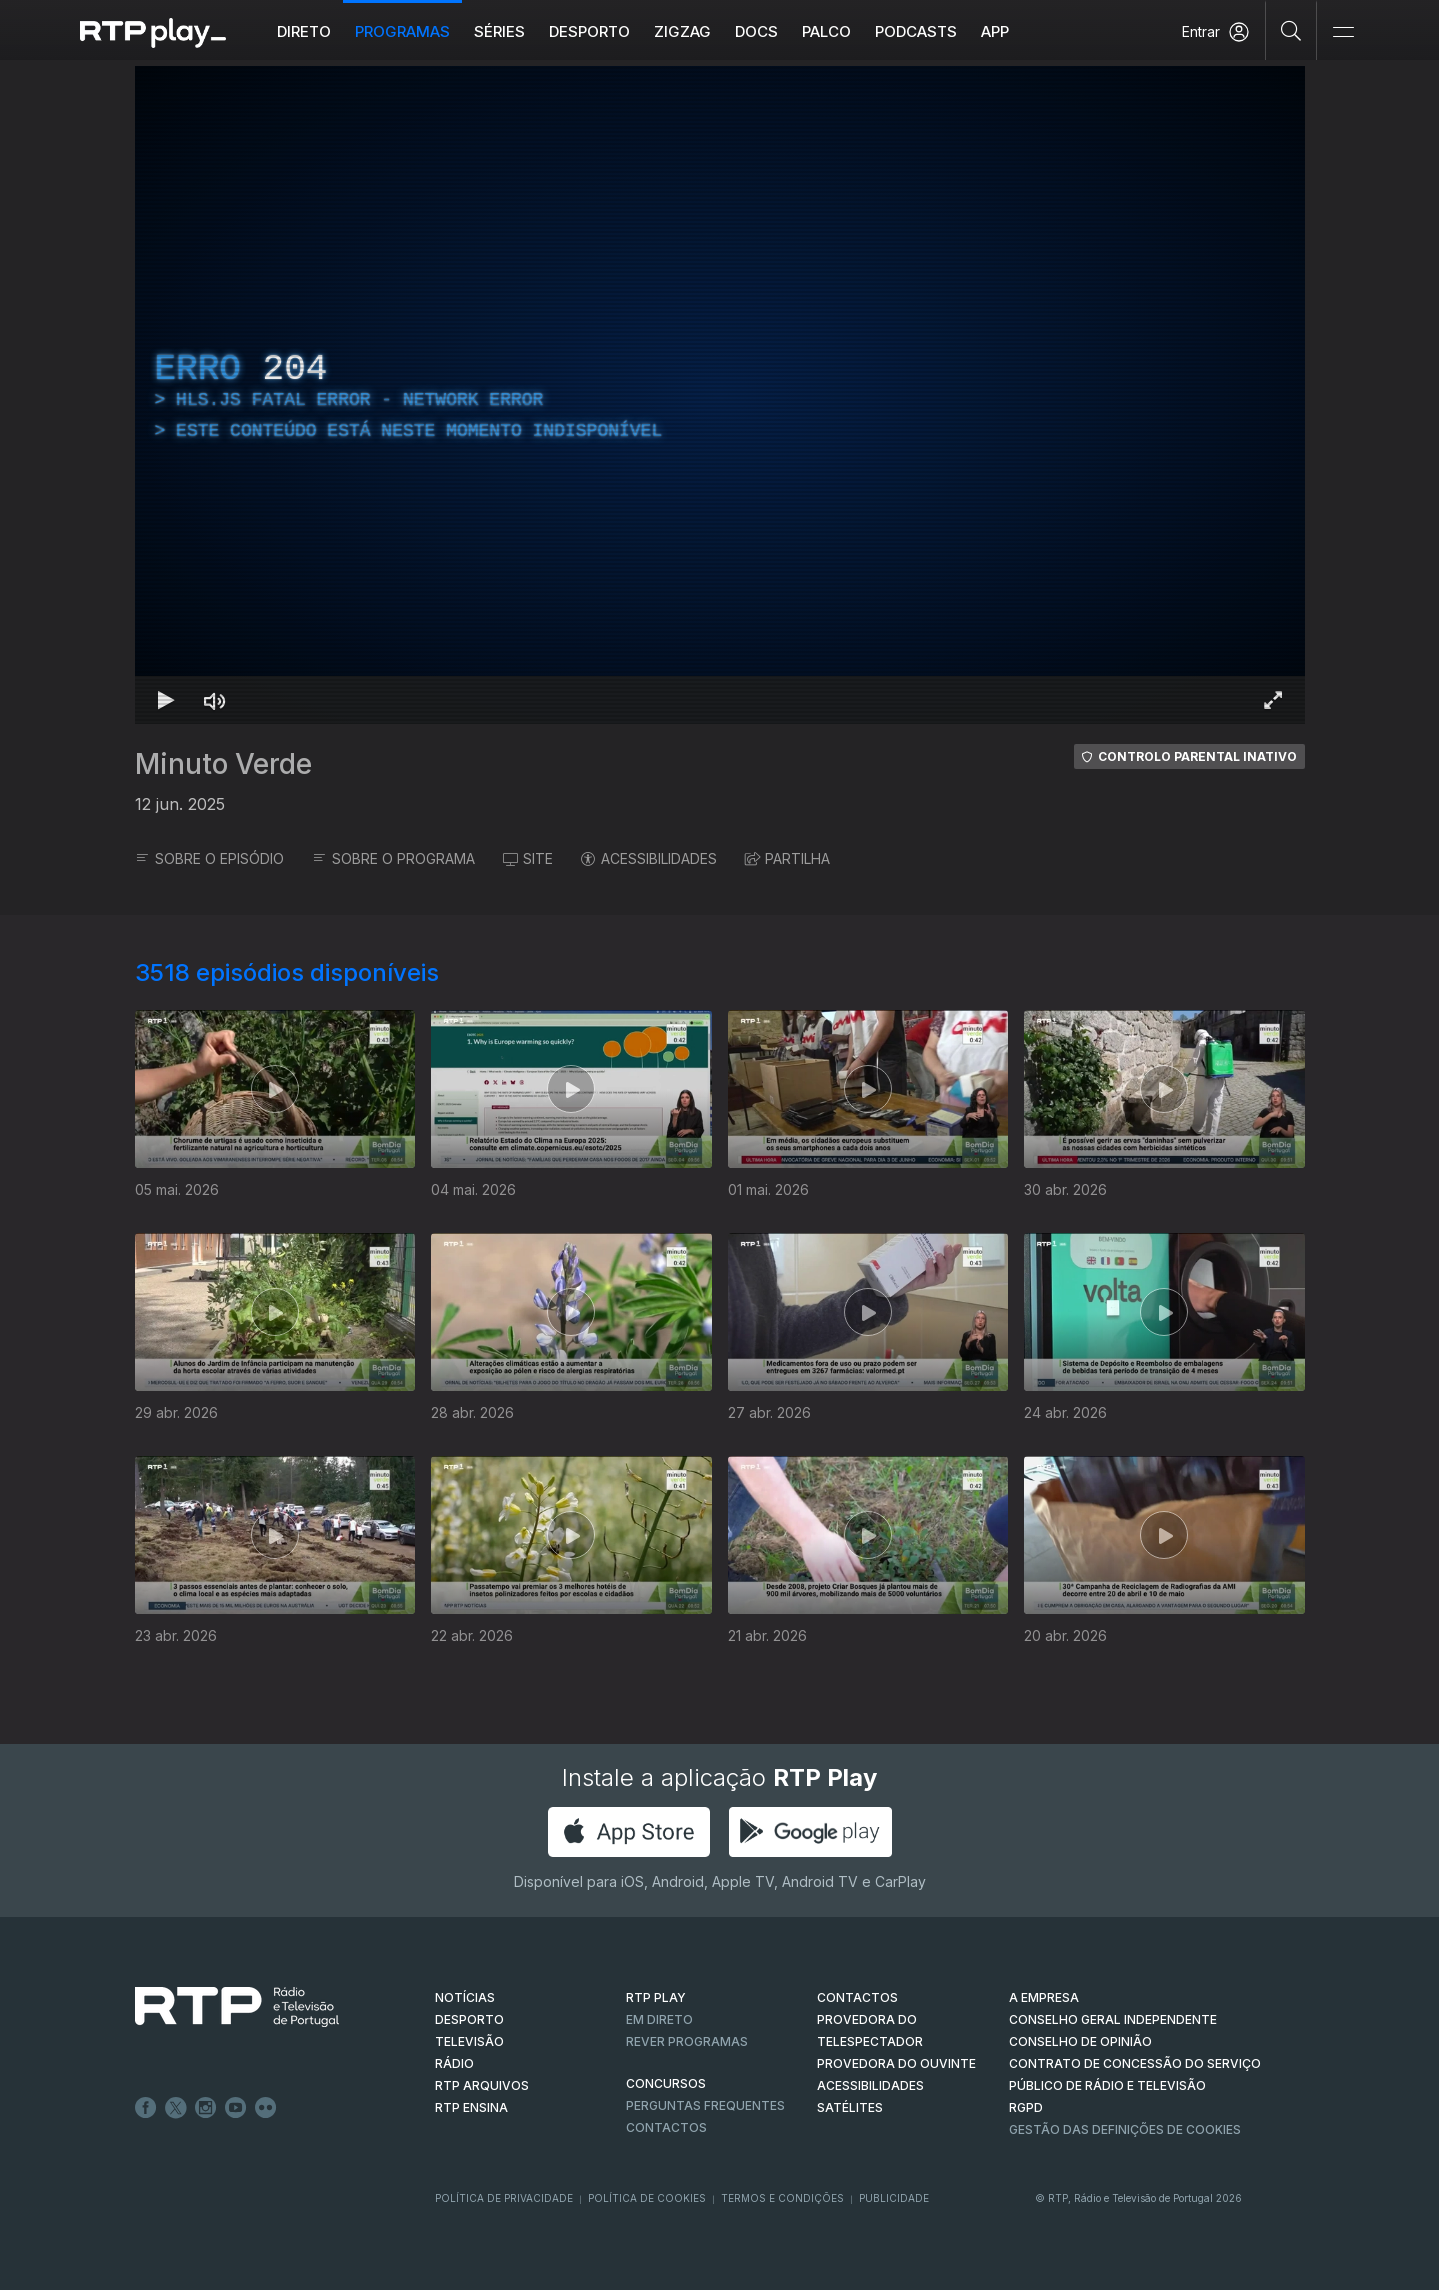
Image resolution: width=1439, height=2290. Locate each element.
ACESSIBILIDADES (649, 858)
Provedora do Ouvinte (896, 2063)
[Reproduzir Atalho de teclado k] (167, 700)
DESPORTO (469, 2019)
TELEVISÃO (469, 2041)
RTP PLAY (656, 1997)
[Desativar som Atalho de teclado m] (215, 700)
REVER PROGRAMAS (687, 2041)
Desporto (589, 31)
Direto (304, 31)
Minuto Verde (223, 764)
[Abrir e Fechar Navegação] (1343, 32)
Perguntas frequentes (705, 2105)
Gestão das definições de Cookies (1125, 2129)
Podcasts (916, 31)
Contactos (666, 2127)
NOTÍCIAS (465, 1997)
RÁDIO (454, 2063)
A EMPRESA (1044, 1997)
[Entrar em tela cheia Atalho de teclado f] (1273, 700)
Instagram (206, 2108)
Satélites (850, 2107)
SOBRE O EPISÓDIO (209, 858)
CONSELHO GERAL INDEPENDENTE (1113, 2019)
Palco (826, 31)
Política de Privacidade (504, 2198)
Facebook (146, 2108)
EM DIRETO (659, 2019)
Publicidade (894, 2198)
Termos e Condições (782, 2198)
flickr (266, 2108)
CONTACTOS (857, 1997)
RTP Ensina (471, 2107)
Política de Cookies (647, 2198)
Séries (499, 31)
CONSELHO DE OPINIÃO (1080, 2041)
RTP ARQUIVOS (482, 2085)
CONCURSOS (666, 2083)
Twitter (176, 2108)
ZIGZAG (682, 31)
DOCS (756, 31)
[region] (720, 395)
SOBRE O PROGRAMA (393, 858)
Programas (402, 31)
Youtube (236, 2108)
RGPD (1026, 2107)
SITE (528, 858)
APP (995, 31)
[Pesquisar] (1291, 30)
